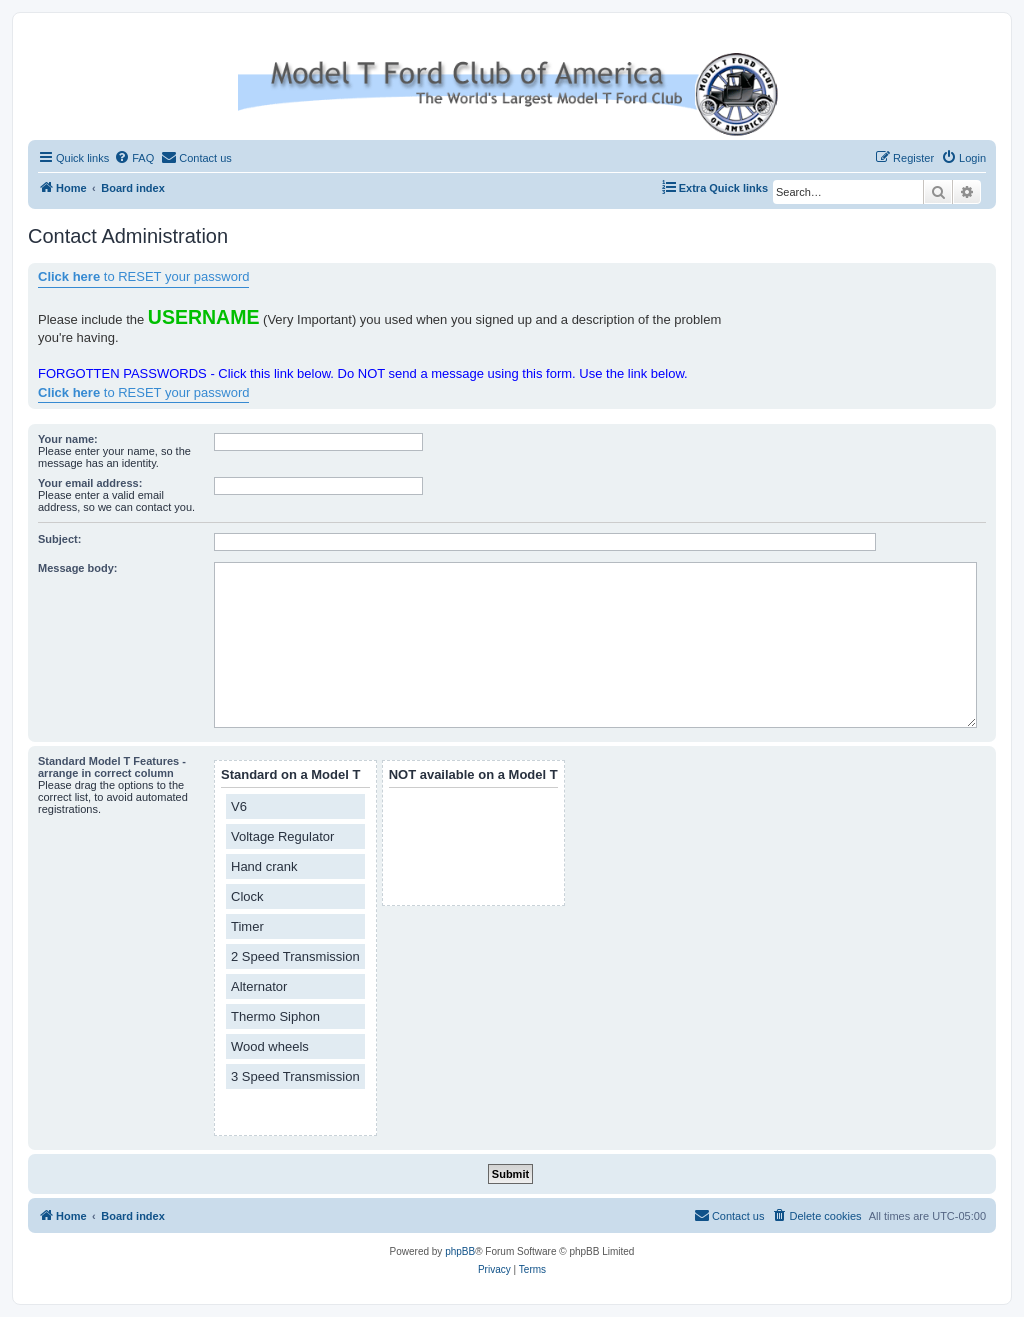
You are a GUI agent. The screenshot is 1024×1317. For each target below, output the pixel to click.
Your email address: (90, 483)
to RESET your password (143, 276)
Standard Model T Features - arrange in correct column (112, 767)
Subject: (59, 539)
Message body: (77, 568)
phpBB (460, 1251)
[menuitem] (134, 158)
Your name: (68, 439)
